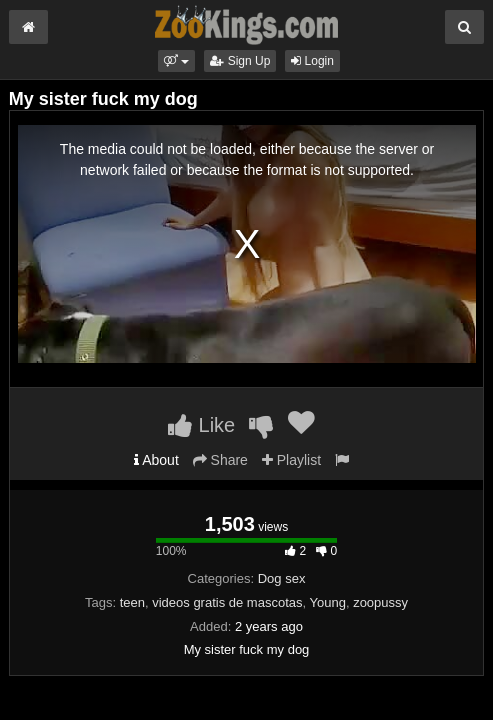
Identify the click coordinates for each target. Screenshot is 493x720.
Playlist (291, 460)
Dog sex (282, 578)
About (156, 460)
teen (132, 602)
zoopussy (380, 602)
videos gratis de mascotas (227, 602)
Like (201, 425)
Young (327, 602)
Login (312, 61)
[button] (176, 61)
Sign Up (240, 61)
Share (220, 460)
